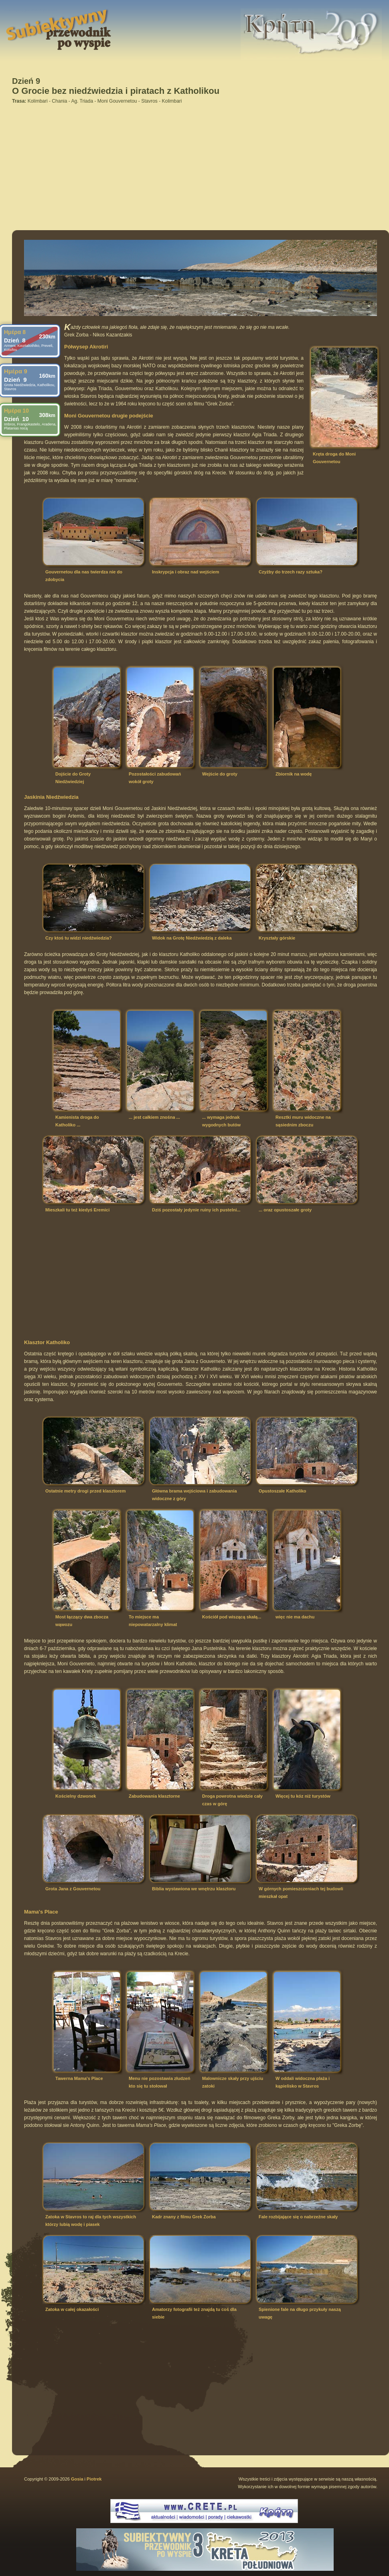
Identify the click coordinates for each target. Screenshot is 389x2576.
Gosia (77, 2479)
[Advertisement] (177, 165)
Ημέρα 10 (16, 410)
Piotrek (94, 2479)
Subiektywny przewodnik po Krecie (31, 10)
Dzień (15, 340)
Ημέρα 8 (15, 332)
